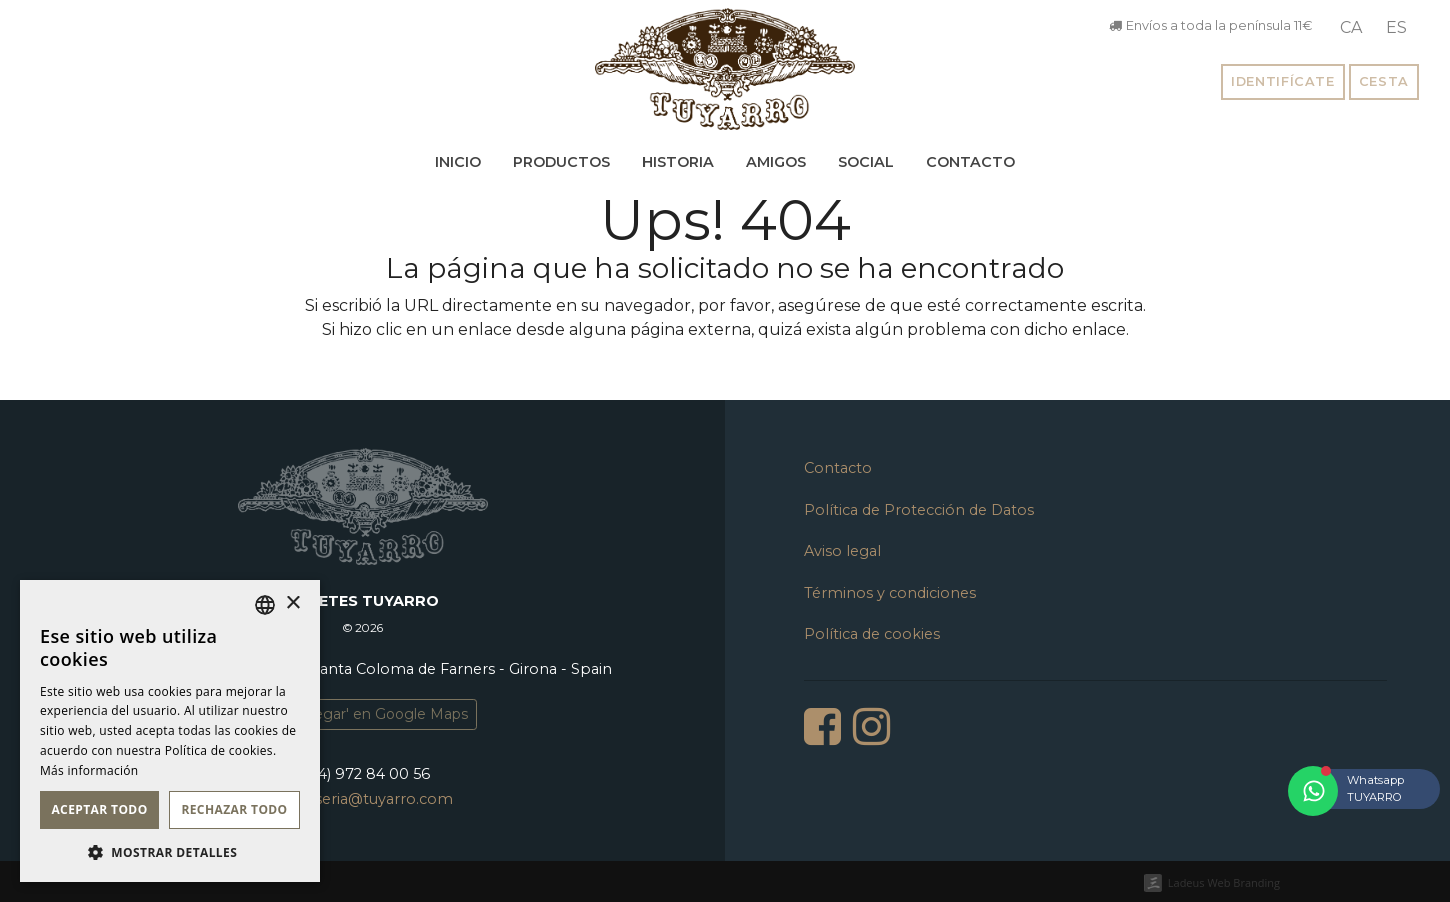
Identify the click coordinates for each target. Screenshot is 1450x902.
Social (866, 162)
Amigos (776, 162)
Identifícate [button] (1283, 81)
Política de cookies (872, 634)
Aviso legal (842, 551)
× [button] (292, 603)
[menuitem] (1351, 28)
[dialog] (170, 731)
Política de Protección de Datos (919, 510)
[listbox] (265, 605)
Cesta (1384, 81)
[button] (170, 852)
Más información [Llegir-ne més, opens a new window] (89, 770)
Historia (678, 162)
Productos (561, 162)
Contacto (970, 162)
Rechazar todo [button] (234, 809)
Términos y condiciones (890, 593)
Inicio (458, 162)
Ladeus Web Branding (1224, 882)
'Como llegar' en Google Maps (363, 714)
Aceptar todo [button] (99, 809)
